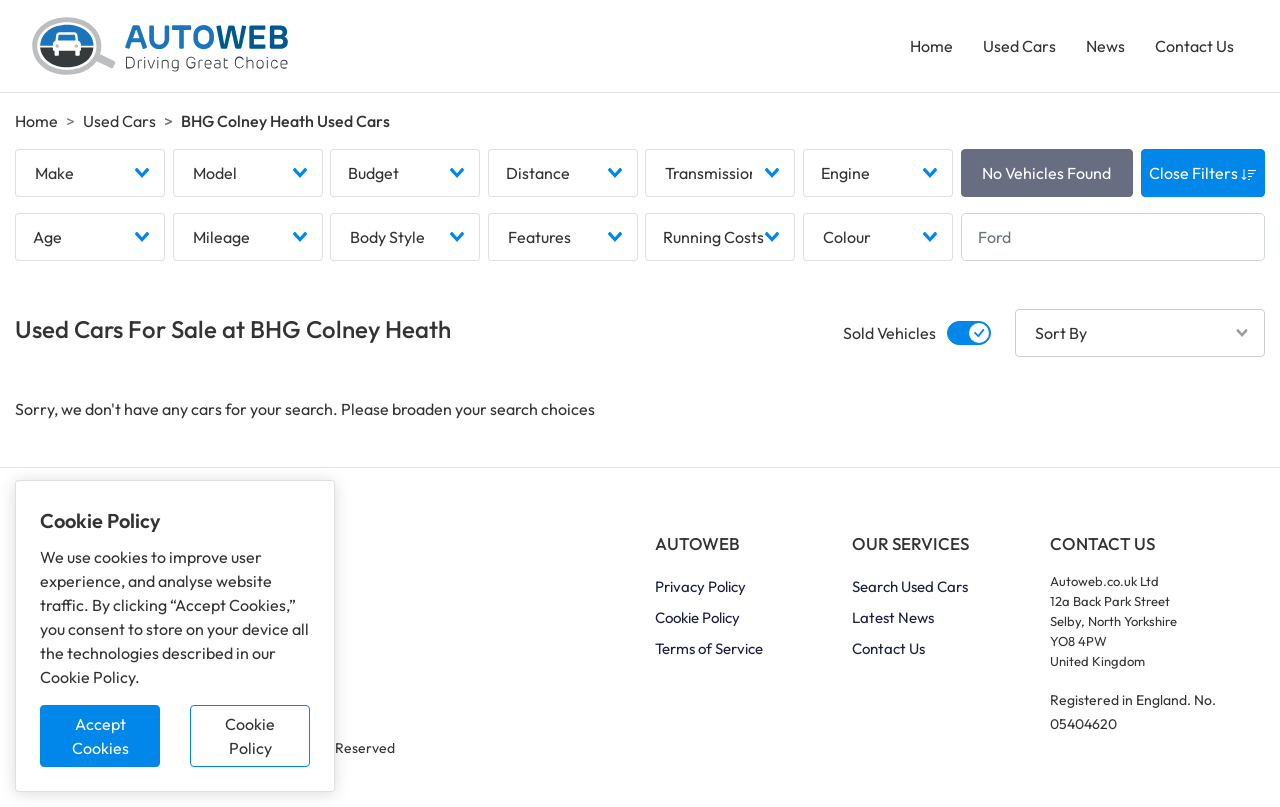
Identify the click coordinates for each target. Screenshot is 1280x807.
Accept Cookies (100, 736)
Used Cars (1019, 46)
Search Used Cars (910, 586)
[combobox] (90, 173)
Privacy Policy (700, 586)
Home (931, 46)
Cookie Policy (250, 736)
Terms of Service (709, 648)
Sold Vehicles (889, 333)
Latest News (893, 617)
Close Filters (1203, 173)
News (1105, 46)
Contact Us (1194, 46)
